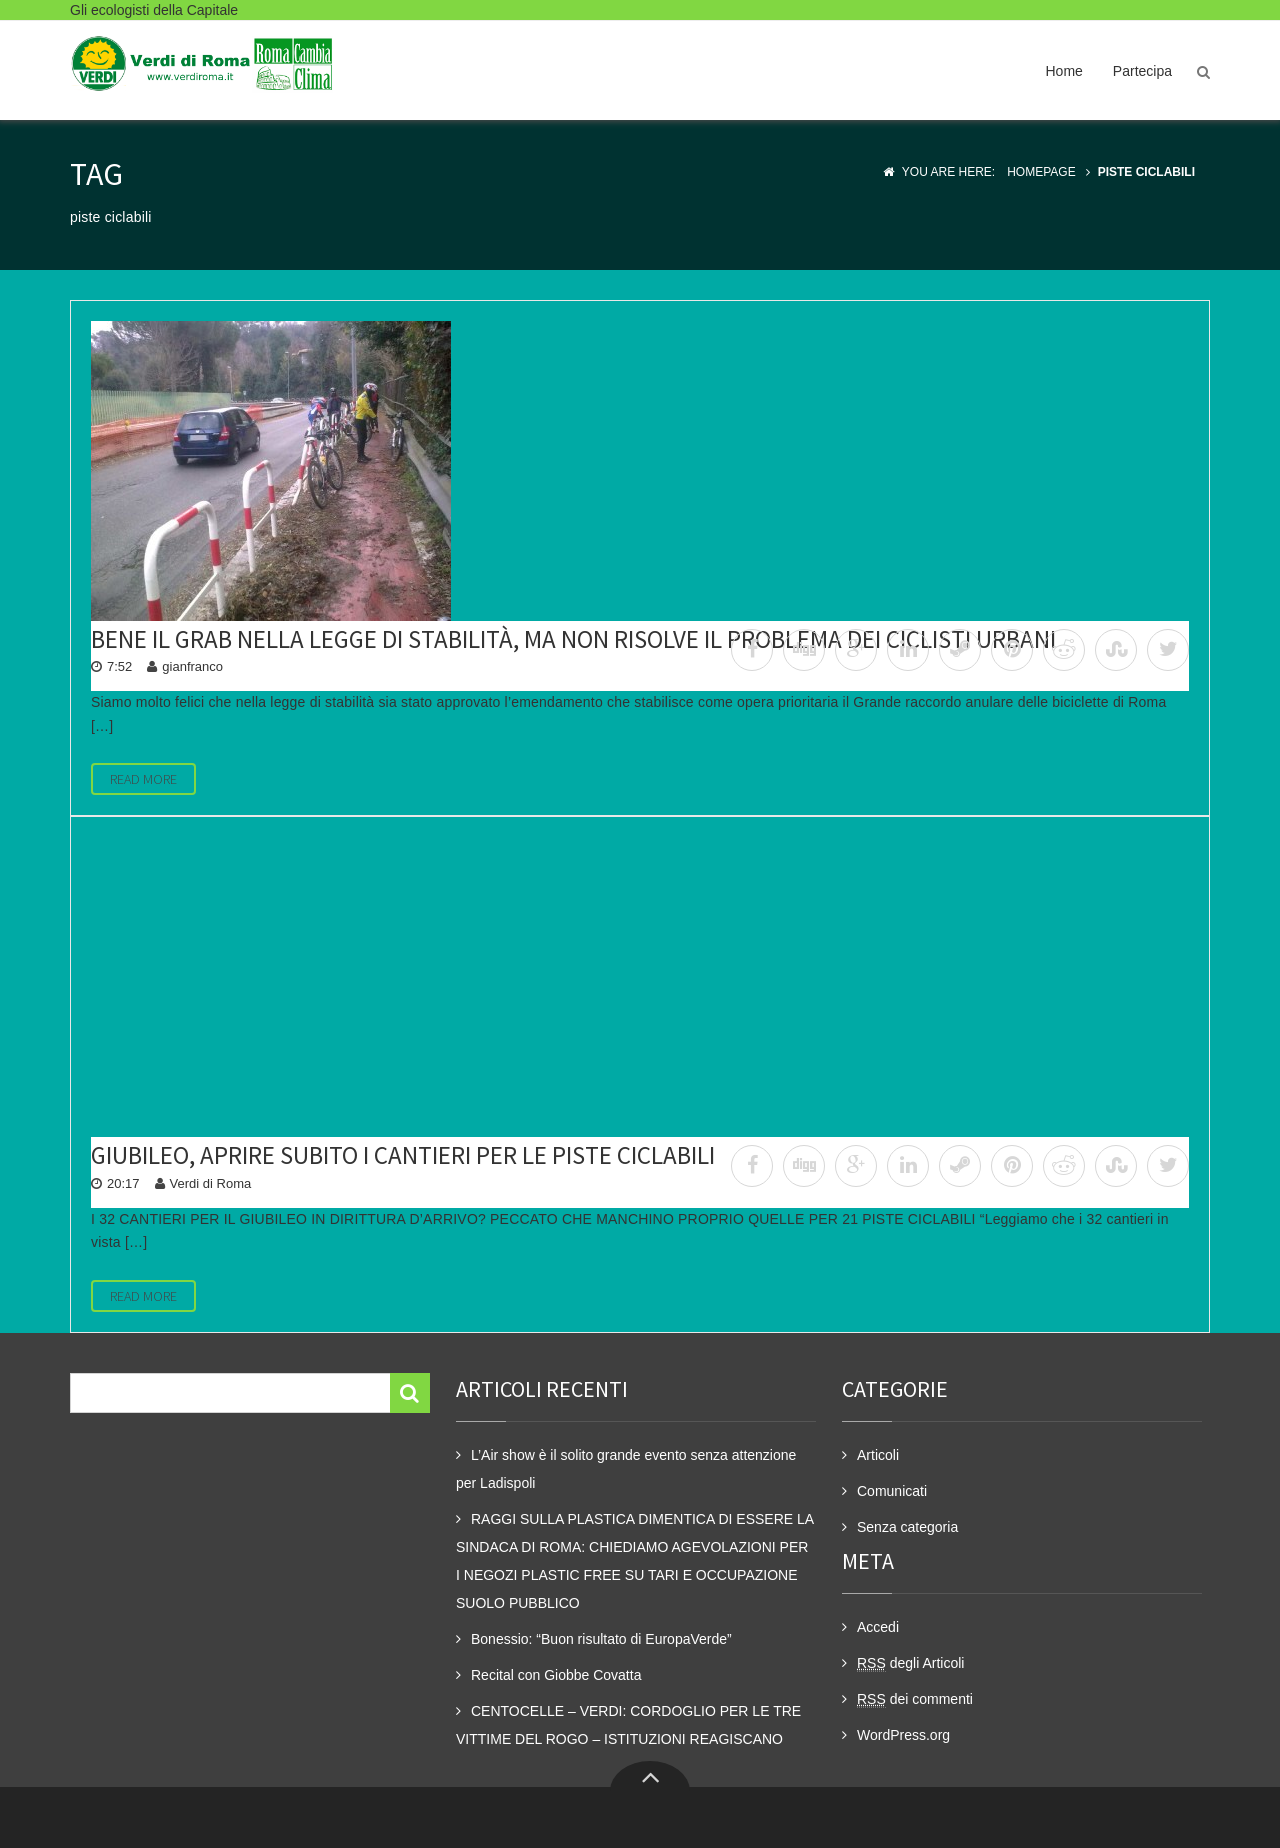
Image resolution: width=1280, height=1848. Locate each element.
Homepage (1041, 172)
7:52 (119, 666)
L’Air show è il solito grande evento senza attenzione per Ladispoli (626, 1469)
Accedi (878, 1627)
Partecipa (1142, 71)
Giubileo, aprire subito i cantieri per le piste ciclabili (403, 1155)
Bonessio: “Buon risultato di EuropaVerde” (601, 1639)
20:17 (123, 1183)
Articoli (878, 1455)
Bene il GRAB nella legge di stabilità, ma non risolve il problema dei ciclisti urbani (573, 639)
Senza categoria (907, 1527)
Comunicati (892, 1491)
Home (1063, 71)
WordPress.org (903, 1735)
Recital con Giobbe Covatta (556, 1675)
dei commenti (915, 1699)
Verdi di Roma (211, 1183)
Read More (143, 779)
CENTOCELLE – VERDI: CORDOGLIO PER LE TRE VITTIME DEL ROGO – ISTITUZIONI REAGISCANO (628, 1725)
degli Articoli (910, 1663)
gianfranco (192, 666)
